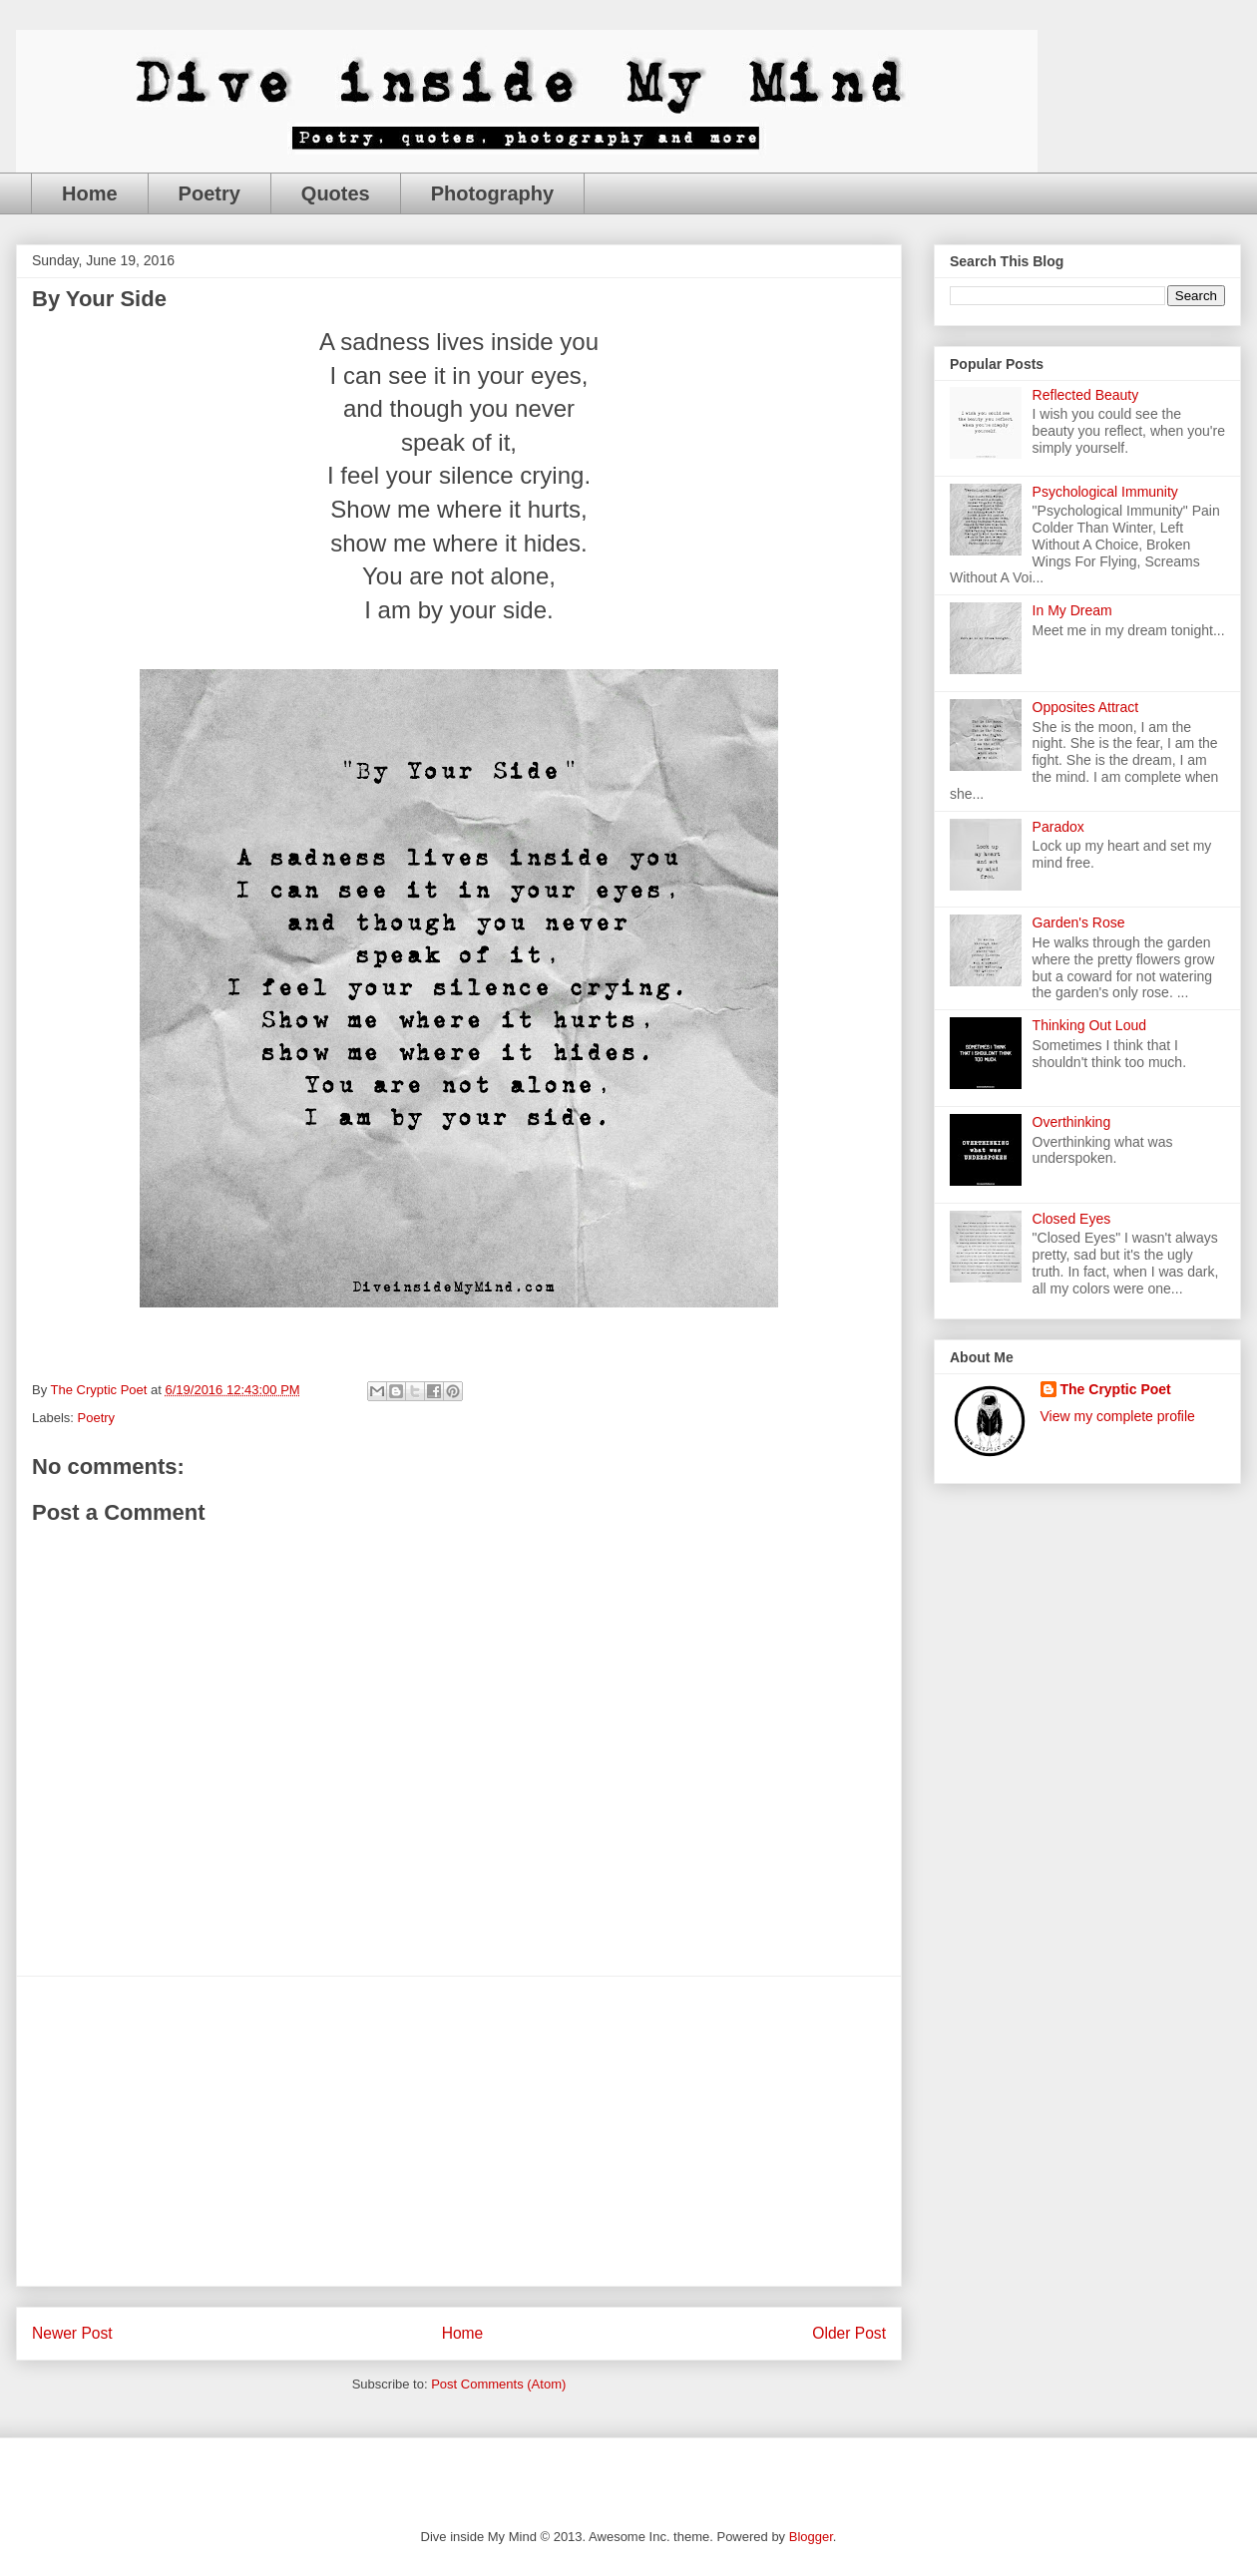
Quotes (335, 193)
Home (90, 193)
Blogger (811, 2536)
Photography (492, 193)
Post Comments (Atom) (498, 2384)
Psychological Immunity (1105, 492)
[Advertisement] (459, 2131)
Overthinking (1072, 1122)
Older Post (849, 2333)
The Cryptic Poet (1115, 1389)
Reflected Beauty (1086, 395)
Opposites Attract (1086, 707)
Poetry (209, 193)
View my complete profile (1118, 1416)
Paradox (1058, 827)
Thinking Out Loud (1089, 1025)
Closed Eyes (1072, 1219)
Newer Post (72, 2333)
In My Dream (1072, 610)
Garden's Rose (1079, 922)
